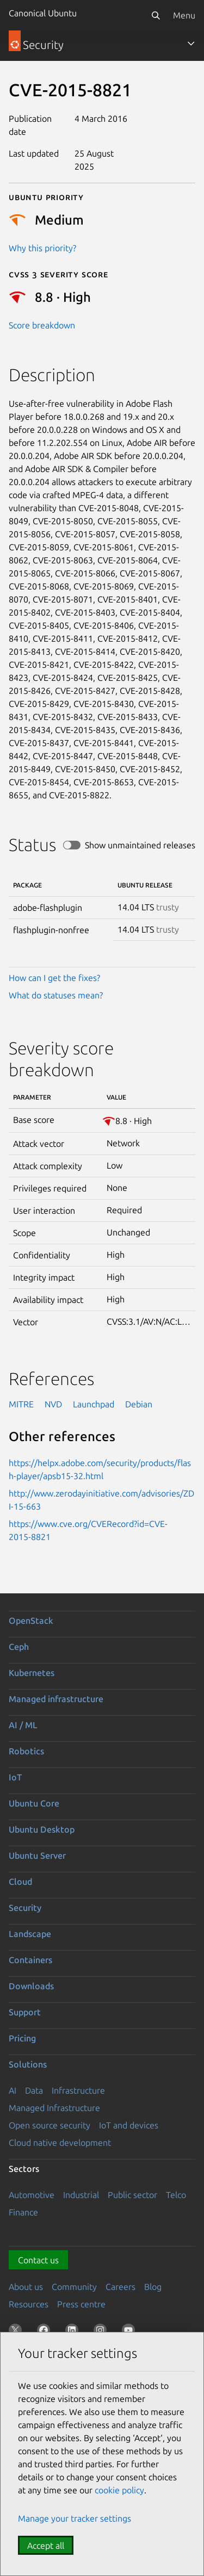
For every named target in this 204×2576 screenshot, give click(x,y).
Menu (184, 15)
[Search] (155, 15)
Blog (153, 2287)
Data (34, 2090)
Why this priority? (42, 248)
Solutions (28, 2064)
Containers (30, 1960)
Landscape (30, 1934)
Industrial (81, 2195)
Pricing (22, 2038)
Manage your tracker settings (74, 2518)
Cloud (20, 1881)
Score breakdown (42, 325)
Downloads (31, 1986)
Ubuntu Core (34, 1803)
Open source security (49, 2125)
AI (12, 2090)
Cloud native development (60, 2142)
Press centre (81, 2304)
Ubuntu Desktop (42, 1829)
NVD (53, 1404)
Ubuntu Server (37, 1855)
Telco (176, 2195)
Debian (138, 1404)
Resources (28, 2304)
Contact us (38, 2260)
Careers (120, 2287)
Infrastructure (78, 2090)
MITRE (21, 1404)
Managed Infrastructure (54, 2108)
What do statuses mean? (56, 995)
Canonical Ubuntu (43, 13)
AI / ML (23, 1725)
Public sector (132, 2195)
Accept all (45, 2545)
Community (74, 2287)
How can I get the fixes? (54, 978)
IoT (15, 1777)
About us (26, 2287)
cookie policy (119, 2490)
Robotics (26, 1751)
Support (25, 2012)
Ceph (19, 1647)
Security (25, 1908)
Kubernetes (31, 1673)
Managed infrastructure (56, 1699)
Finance (23, 2212)
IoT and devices (128, 2125)
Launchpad (93, 1404)
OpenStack (31, 1620)
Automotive (31, 2195)
